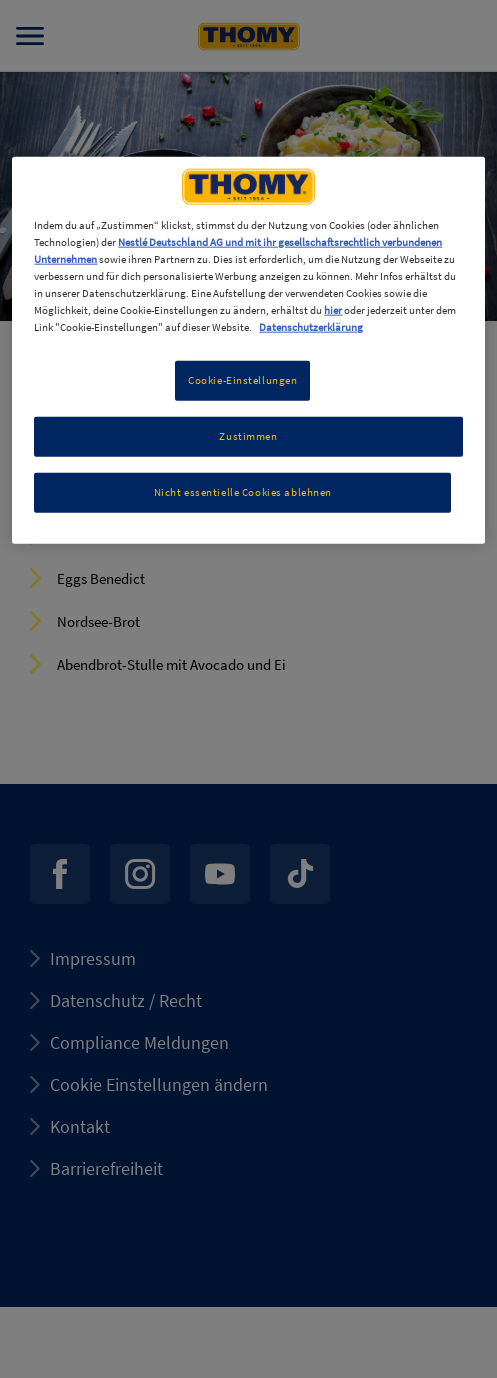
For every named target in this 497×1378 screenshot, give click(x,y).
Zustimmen (248, 436)
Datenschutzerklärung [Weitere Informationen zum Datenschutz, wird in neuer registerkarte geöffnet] (311, 327)
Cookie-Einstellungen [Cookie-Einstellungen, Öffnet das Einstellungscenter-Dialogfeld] (242, 380)
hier (333, 310)
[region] (248, 349)
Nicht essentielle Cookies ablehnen (243, 492)
